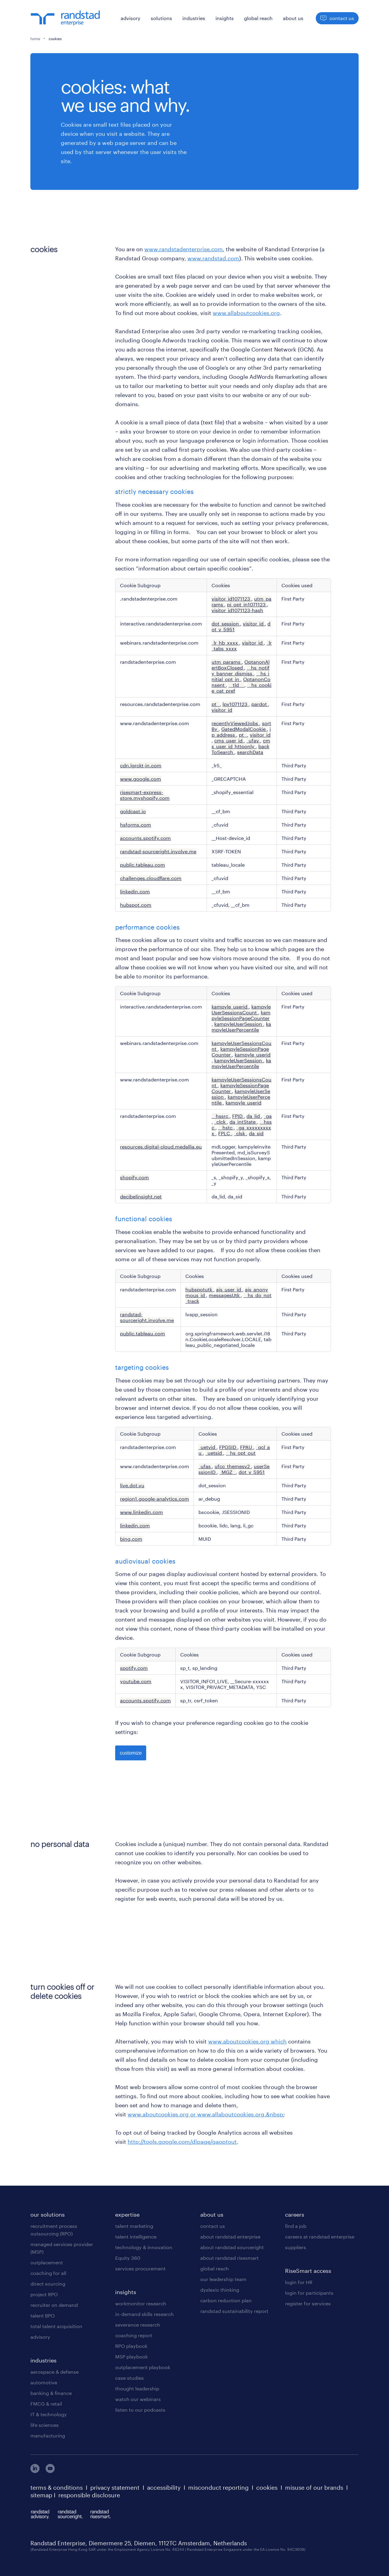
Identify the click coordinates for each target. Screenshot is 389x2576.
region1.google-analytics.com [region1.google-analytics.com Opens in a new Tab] (154, 1499)
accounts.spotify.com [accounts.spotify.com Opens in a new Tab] (145, 838)
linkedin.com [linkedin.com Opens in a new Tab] (135, 891)
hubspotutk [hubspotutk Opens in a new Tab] (199, 1289)
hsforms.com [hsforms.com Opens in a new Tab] (135, 824)
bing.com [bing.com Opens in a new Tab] (131, 1539)
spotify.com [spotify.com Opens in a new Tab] (134, 1668)
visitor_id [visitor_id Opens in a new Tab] (254, 623)
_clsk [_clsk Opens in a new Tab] (240, 1133)
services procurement (140, 2268)
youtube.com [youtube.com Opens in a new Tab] (135, 1681)
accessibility (164, 2487)
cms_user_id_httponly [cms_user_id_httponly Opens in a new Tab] (241, 743)
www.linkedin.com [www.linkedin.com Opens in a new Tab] (141, 1512)
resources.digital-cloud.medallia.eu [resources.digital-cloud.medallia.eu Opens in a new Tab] (161, 1146)
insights (224, 18)
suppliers (295, 2247)
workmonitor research (140, 2303)
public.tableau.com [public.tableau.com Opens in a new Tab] (142, 865)
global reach (258, 18)
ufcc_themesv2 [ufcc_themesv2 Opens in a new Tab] (233, 1466)
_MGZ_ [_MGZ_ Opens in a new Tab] (227, 1472)
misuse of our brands (314, 2487)
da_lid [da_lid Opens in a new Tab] (253, 1116)
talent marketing (134, 2226)
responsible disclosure (89, 2495)
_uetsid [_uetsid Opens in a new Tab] (214, 1453)
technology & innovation (143, 2247)
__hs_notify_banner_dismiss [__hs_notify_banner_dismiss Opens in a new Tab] (241, 670)
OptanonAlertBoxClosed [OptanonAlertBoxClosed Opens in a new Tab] (241, 664)
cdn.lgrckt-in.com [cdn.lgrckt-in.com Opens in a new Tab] (140, 765)
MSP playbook (131, 2356)
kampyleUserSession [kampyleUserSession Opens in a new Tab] (238, 1024)
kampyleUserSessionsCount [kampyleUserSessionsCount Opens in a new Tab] (241, 1009)
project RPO (44, 2294)
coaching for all (48, 2273)
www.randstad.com (213, 258)
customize (131, 1753)
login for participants (309, 2293)
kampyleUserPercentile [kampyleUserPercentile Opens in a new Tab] (241, 1027)
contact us (212, 2226)
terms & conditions (56, 2487)
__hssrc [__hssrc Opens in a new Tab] (220, 1116)
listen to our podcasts (140, 2410)
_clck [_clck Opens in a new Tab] (220, 1122)
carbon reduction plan (226, 2300)
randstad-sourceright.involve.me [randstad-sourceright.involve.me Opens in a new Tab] (158, 851)
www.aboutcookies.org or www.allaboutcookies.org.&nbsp (205, 2114)
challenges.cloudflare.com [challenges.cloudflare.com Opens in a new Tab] (150, 878)
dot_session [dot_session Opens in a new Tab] (226, 623)
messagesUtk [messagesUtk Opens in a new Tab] (225, 1295)
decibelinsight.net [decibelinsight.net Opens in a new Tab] (141, 1196)
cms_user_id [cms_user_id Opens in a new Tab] (229, 740)
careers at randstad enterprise (319, 2236)
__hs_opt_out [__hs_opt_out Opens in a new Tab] (241, 1453)
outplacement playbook (142, 2367)
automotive (43, 2382)
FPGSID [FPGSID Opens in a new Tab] (228, 1447)
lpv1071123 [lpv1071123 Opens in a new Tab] (235, 704)
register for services (308, 2303)
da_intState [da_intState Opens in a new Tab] (243, 1122)
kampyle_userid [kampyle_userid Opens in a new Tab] (230, 1006)
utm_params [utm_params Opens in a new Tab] (227, 662)
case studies (129, 2378)
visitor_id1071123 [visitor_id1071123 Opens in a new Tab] (231, 598)
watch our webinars (138, 2399)
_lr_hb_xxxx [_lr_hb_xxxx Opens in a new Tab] (225, 643)
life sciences (44, 2425)
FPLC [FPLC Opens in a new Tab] (224, 1133)
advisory (130, 18)
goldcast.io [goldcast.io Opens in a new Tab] (133, 811)
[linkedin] (35, 2471)
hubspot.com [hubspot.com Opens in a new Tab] (135, 905)
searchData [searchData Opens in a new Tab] (250, 752)
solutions (161, 18)
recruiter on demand (54, 2305)
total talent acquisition (56, 2326)
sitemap (41, 2495)
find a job (295, 2226)
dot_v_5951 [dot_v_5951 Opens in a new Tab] (252, 1472)
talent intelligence (136, 2236)
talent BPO (42, 2315)
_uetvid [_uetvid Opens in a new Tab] (207, 1447)
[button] (323, 18)
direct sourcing (47, 2284)
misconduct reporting (218, 2487)
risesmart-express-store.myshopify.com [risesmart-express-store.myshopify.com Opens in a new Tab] (145, 795)
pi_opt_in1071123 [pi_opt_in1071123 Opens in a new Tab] (247, 604)
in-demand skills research (144, 2314)
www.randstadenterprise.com (183, 249)
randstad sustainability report (234, 2311)
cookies (266, 2487)
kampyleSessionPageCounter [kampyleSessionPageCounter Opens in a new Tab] (241, 1015)
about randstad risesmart (229, 2258)
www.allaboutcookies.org (246, 313)
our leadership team (223, 2279)
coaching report (133, 2335)
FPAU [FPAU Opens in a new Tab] (246, 1447)
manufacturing (47, 2435)
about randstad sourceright (232, 2247)
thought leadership (137, 2388)
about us (293, 18)
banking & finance (51, 2393)
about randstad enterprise (230, 2236)
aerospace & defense (54, 2372)
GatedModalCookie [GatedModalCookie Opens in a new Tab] (244, 729)
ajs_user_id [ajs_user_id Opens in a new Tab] (229, 1289)
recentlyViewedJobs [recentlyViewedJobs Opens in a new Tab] (235, 723)
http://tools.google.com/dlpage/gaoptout (182, 2141)
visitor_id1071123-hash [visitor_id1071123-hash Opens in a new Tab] (237, 610)
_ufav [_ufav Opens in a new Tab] (253, 740)
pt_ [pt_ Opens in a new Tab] (216, 704)
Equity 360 (127, 2258)
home (35, 38)
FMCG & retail (46, 2403)
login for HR (298, 2282)
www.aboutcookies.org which (247, 2041)
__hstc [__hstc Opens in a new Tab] (226, 1127)
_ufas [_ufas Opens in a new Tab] (205, 1466)
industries (193, 18)
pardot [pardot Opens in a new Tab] (259, 704)
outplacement (46, 2262)
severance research (137, 2325)
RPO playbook (131, 2346)
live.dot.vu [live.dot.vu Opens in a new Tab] (132, 1485)
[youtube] (50, 2471)
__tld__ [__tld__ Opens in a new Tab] (236, 685)
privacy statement (114, 2487)
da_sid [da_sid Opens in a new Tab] (256, 1133)
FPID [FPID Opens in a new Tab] (238, 1116)
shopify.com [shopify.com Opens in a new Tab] (134, 1177)
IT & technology (48, 2414)
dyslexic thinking (219, 2290)
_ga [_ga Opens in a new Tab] (268, 1116)
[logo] (65, 18)
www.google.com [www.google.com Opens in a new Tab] (140, 779)
